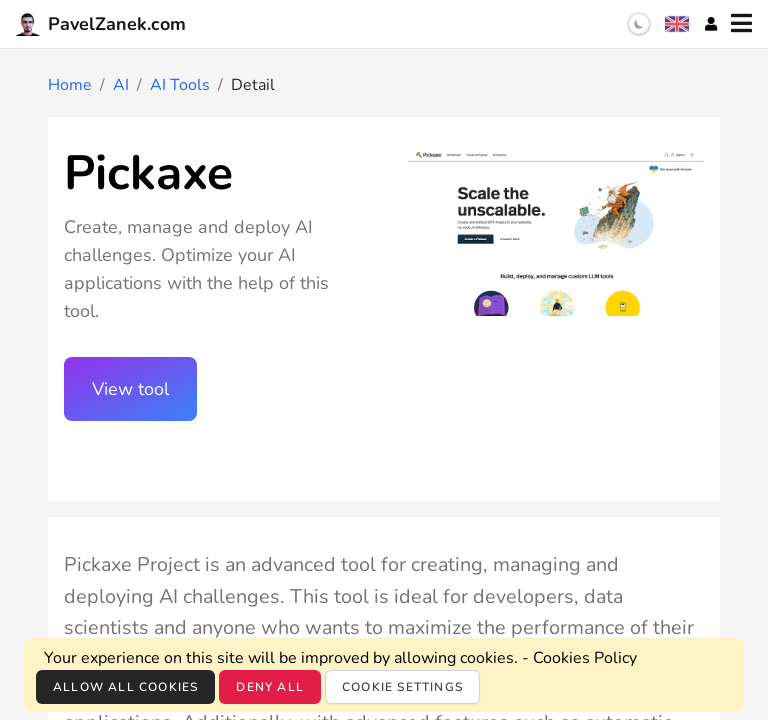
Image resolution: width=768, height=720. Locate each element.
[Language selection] (677, 24)
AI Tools (180, 85)
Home (70, 85)
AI (121, 85)
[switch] (639, 24)
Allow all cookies (125, 687)
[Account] (711, 24)
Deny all (270, 687)
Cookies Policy (585, 658)
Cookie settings (402, 687)
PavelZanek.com (101, 24)
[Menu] (741, 24)
